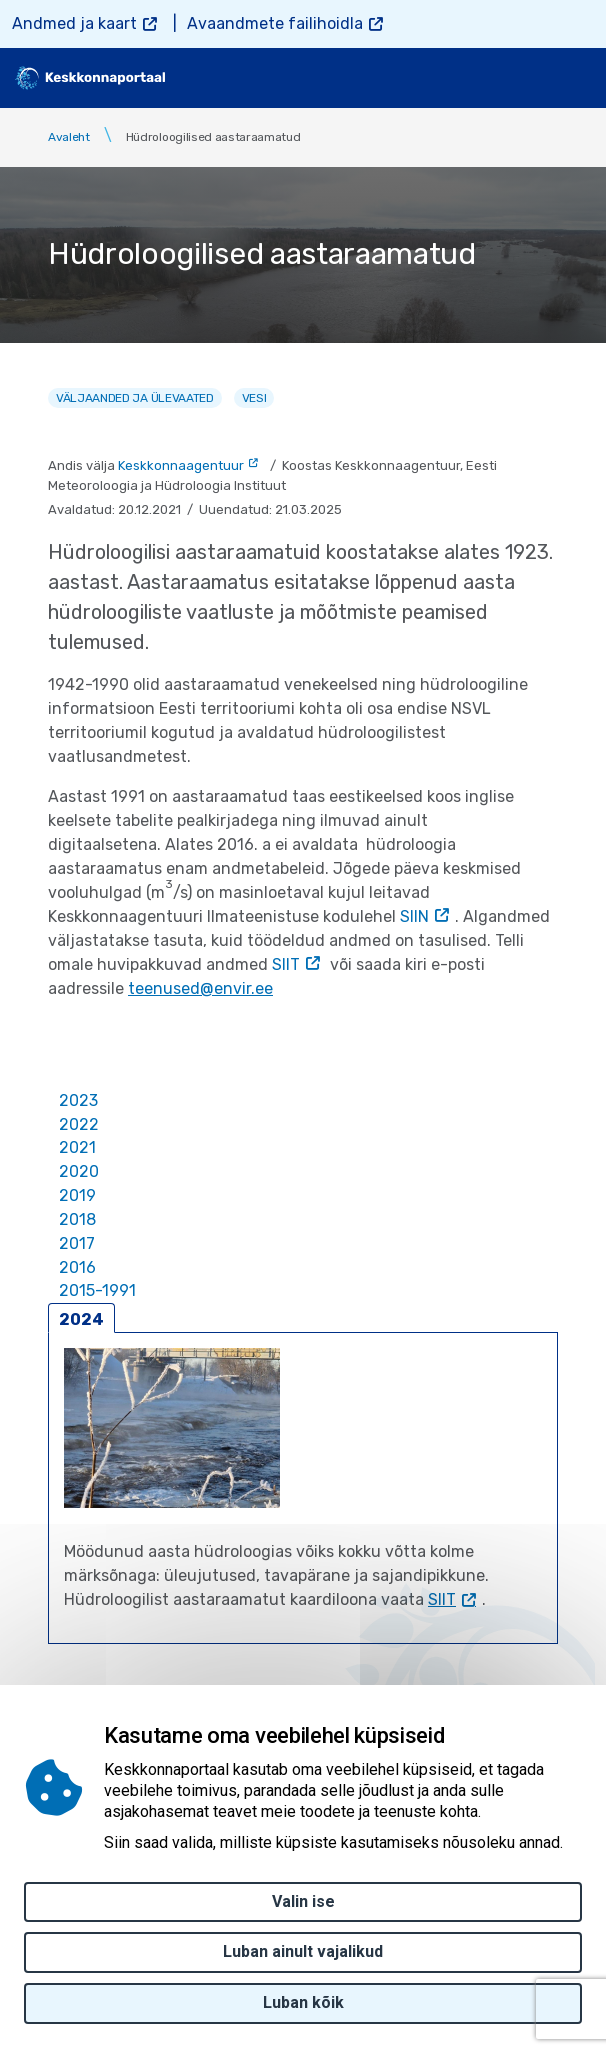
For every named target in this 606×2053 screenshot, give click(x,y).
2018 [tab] (77, 1219)
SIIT (286, 964)
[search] (523, 78)
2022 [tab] (79, 1124)
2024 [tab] (81, 1319)
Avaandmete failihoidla (275, 23)
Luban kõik (303, 2002)
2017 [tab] (77, 1243)
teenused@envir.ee (200, 988)
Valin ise (303, 1901)
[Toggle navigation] (576, 78)
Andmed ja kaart (74, 23)
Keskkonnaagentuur (181, 465)
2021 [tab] (77, 1147)
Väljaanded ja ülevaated (135, 398)
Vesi (254, 398)
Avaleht (69, 137)
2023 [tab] (78, 1100)
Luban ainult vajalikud (303, 1951)
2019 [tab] (77, 1195)
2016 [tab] (77, 1267)
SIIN (414, 916)
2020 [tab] (79, 1171)
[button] (172, 1428)
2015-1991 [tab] (97, 1290)
